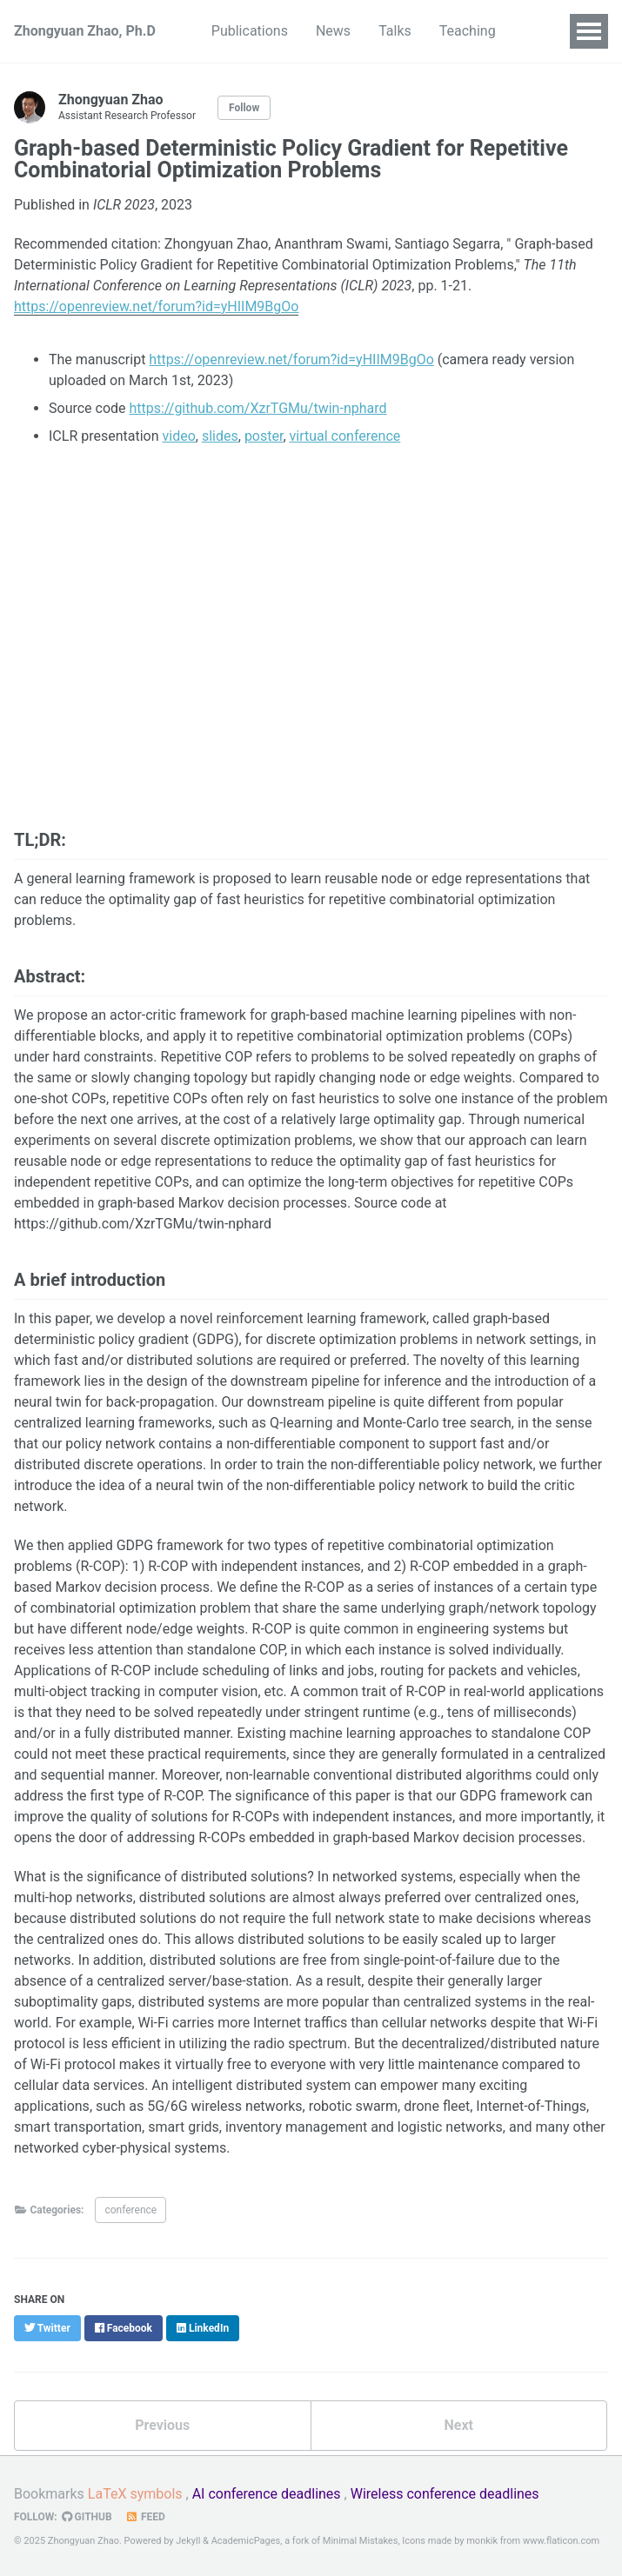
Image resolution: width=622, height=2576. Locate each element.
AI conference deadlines (266, 2494)
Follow (244, 108)
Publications (249, 31)
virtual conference (345, 436)
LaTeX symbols (135, 2494)
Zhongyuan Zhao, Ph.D (85, 31)
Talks (394, 31)
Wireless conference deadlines (445, 2494)
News (333, 31)
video (179, 436)
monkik (482, 2540)
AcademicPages (246, 2540)
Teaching (467, 31)
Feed (145, 2517)
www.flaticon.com (561, 2540)
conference (130, 2210)
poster (264, 436)
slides (220, 436)
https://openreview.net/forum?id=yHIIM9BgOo (291, 359)
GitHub (87, 2517)
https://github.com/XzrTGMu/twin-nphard (258, 408)
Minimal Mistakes (360, 2540)
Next (459, 2425)
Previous (162, 2425)
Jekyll (188, 2540)
